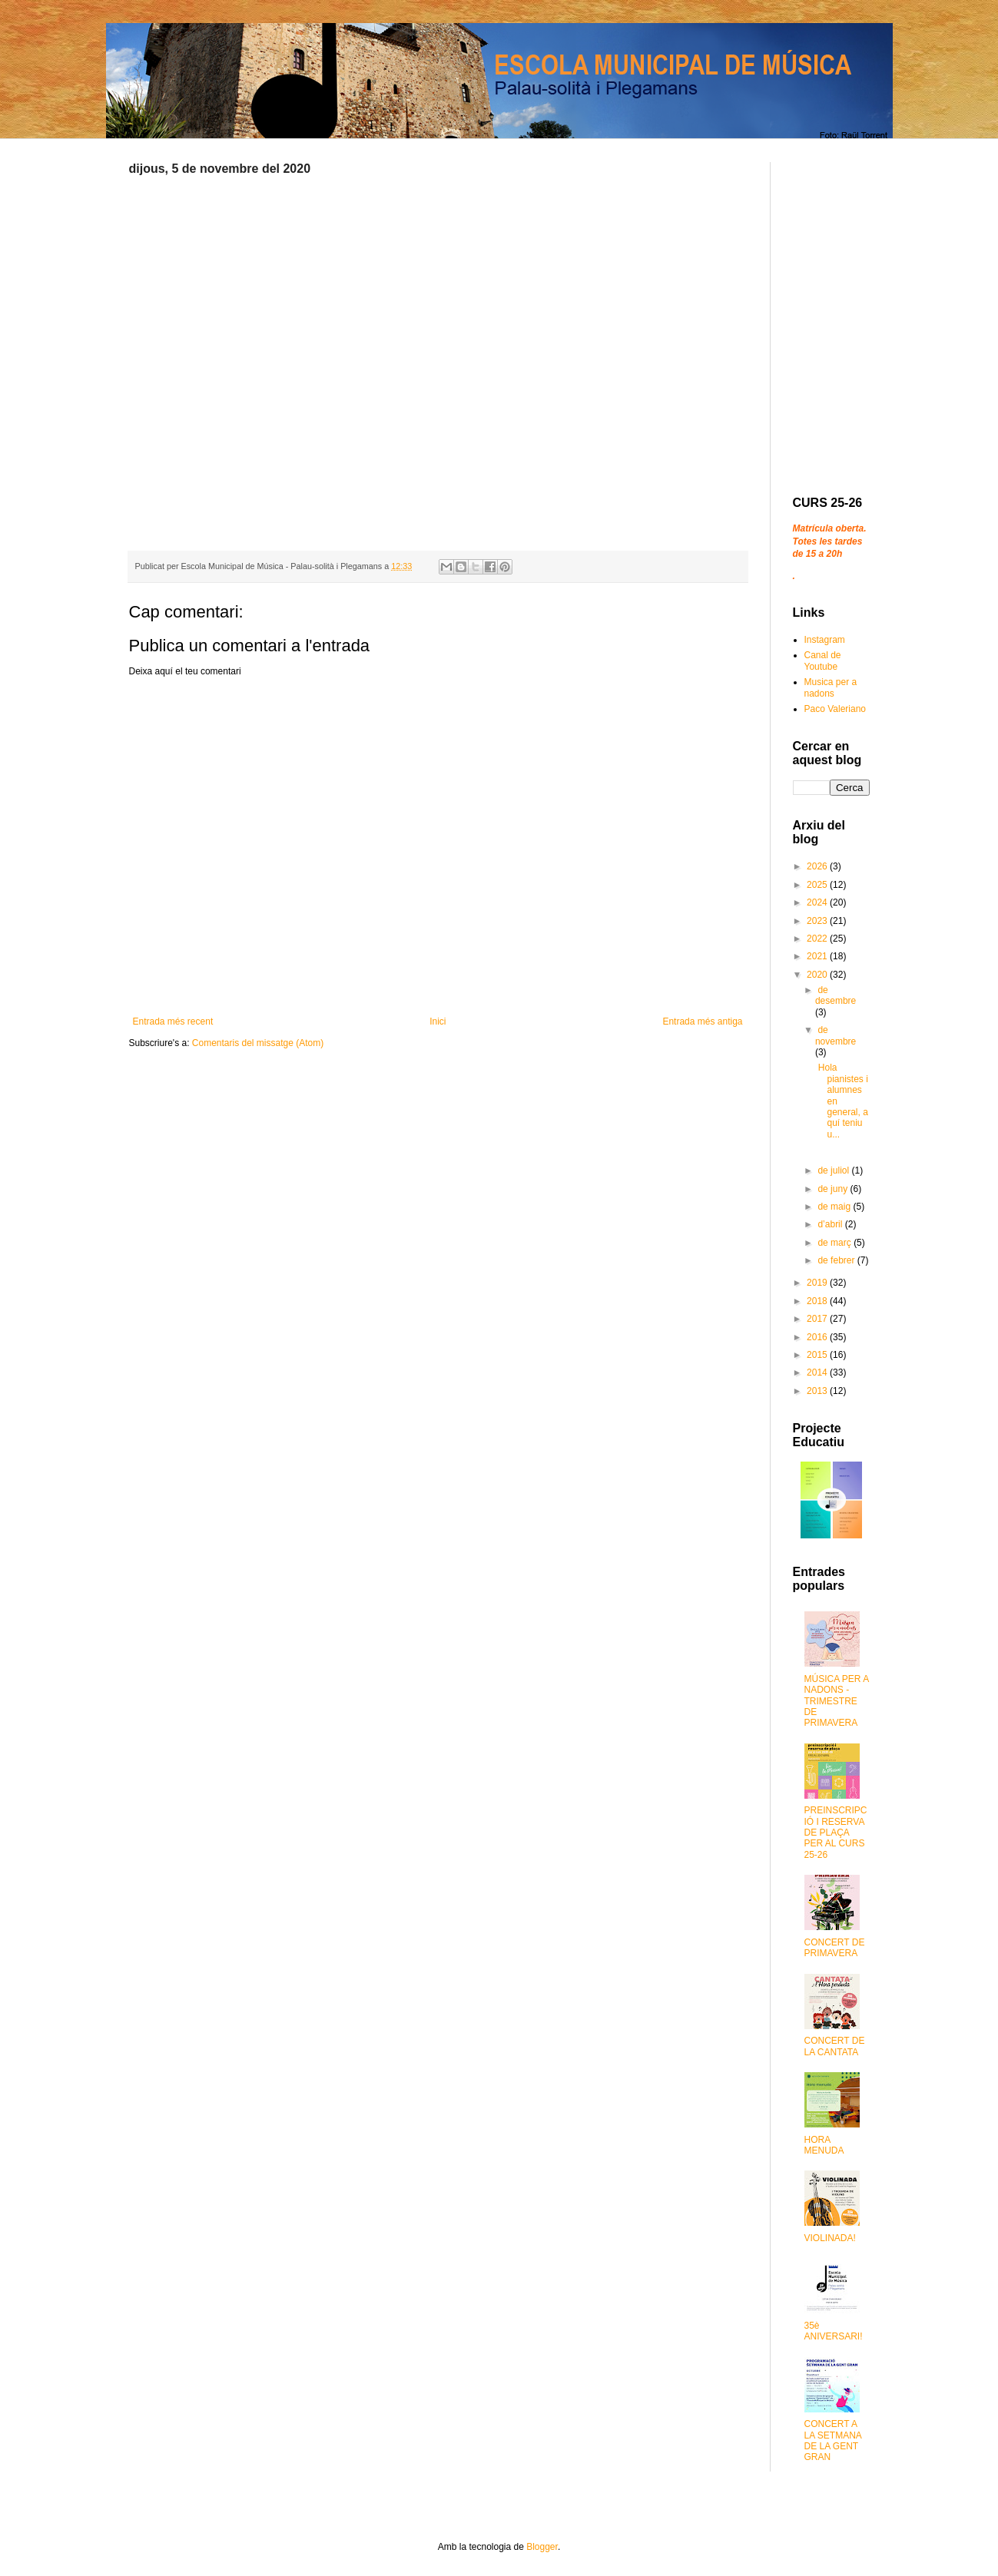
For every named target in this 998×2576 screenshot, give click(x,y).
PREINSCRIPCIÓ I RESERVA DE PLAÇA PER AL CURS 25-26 (835, 1832)
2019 (818, 1282)
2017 (818, 1318)
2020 (818, 974)
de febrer (837, 1260)
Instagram (824, 639)
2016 (818, 1337)
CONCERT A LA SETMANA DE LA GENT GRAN (833, 2440)
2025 (818, 884)
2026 (818, 866)
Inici (437, 1021)
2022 (818, 938)
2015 (818, 1354)
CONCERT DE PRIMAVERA (834, 1947)
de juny (833, 1189)
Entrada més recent (173, 1021)
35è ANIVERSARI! (833, 2331)
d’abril (830, 1224)
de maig (835, 1206)
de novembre (835, 1035)
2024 (818, 902)
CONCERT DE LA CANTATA (834, 2046)
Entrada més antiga (702, 1021)
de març (835, 1242)
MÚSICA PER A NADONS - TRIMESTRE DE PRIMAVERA (836, 1701)
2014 (818, 1372)
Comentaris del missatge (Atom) (257, 1043)
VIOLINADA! (830, 2238)
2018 (818, 1301)
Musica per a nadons (830, 687)
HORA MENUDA (824, 2145)
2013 (818, 1391)
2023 (818, 921)
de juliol (834, 1170)
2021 (818, 956)
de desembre (835, 995)
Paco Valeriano (835, 709)
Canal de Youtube (822, 660)
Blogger (542, 2546)
